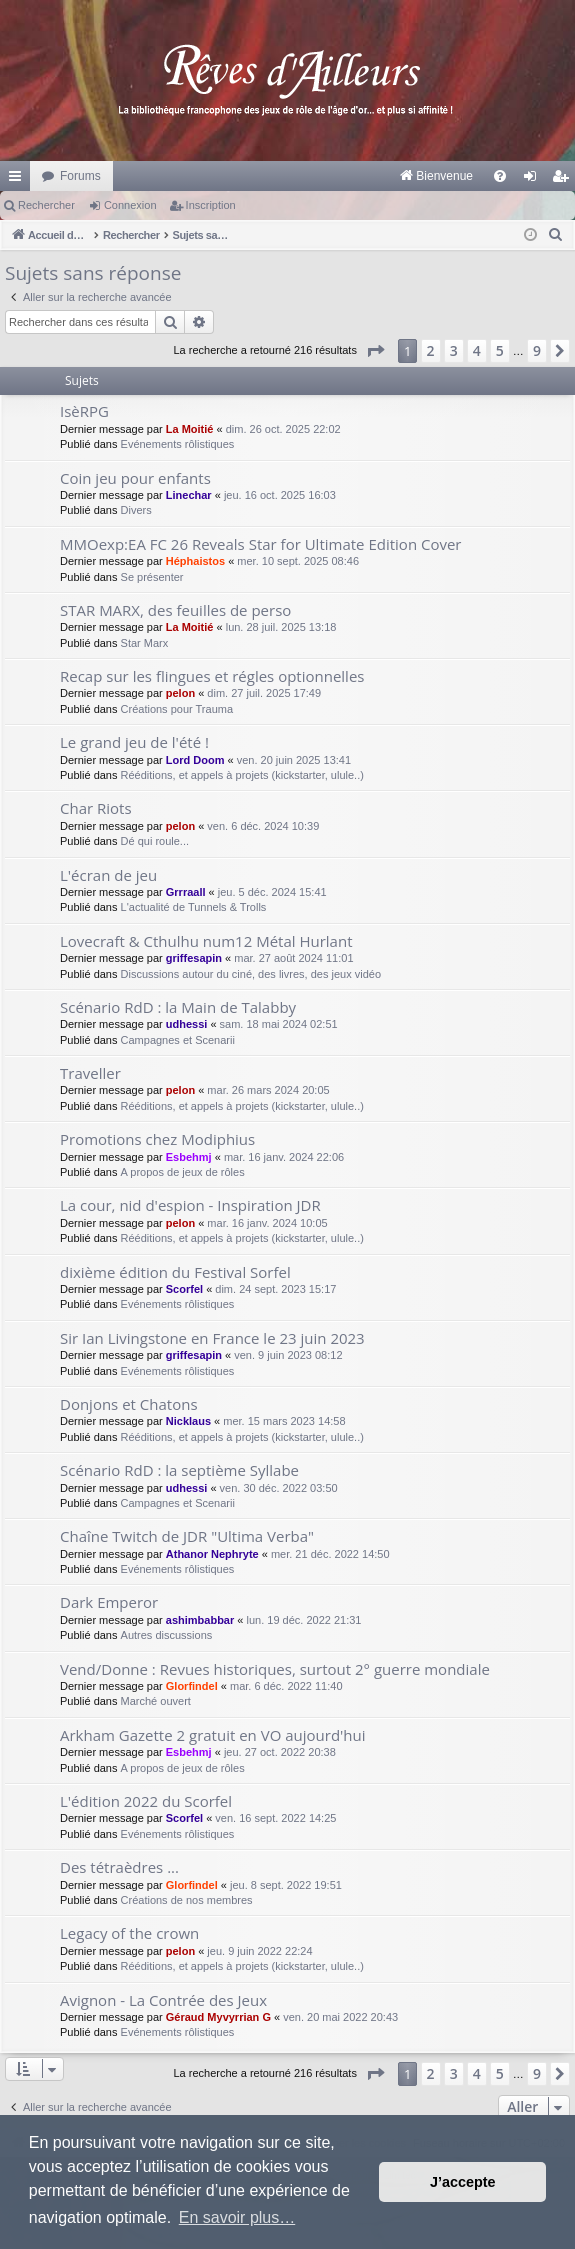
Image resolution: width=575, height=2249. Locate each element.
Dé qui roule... (155, 841)
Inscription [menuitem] (564, 180)
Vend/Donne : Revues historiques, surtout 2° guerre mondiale (275, 1669)
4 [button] (477, 350)
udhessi (187, 1024)
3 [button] (454, 350)
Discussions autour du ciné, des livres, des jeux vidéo (251, 974)
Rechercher (46, 205)
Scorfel (184, 1289)
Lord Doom (195, 760)
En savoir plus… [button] (237, 2217)
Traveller (90, 1073)
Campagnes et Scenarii (178, 1040)
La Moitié (190, 429)
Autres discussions (167, 1635)
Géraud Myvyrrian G (218, 2017)
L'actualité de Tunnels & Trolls (194, 907)
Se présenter (152, 577)
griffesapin (194, 958)
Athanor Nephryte (212, 1554)
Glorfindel (192, 1686)
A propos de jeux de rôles (183, 1172)
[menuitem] (227, 176)
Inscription (211, 205)
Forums (80, 176)
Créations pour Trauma (177, 709)
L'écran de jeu (108, 875)
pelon (180, 693)
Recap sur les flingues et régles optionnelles (212, 676)
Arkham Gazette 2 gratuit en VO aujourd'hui (213, 1735)
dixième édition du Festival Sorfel (175, 1272)
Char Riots (96, 808)
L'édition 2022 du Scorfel (146, 1801)
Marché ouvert (156, 1701)
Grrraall (186, 892)
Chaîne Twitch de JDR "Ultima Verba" (187, 1536)
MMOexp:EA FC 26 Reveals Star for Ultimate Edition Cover (261, 544)
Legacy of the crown (129, 1933)
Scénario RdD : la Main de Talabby (178, 1007)
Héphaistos (195, 561)
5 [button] (500, 350)
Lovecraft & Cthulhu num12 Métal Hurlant (206, 941)
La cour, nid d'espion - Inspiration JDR (190, 1205)
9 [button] (537, 350)
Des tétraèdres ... (119, 1867)
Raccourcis (19, 180)
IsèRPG (84, 411)
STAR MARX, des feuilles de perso (175, 610)
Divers (136, 510)
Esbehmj (189, 1157)
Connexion (130, 205)
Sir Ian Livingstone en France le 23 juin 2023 (212, 1338)
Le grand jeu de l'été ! (134, 742)
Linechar (189, 495)
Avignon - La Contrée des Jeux (163, 2000)
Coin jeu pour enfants (135, 478)
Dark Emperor (109, 1602)
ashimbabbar (200, 1620)
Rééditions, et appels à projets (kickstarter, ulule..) (242, 775)
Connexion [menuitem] (534, 180)
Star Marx (145, 643)
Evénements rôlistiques (178, 444)
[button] (375, 351)
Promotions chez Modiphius (157, 1139)
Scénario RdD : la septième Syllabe (179, 1470)
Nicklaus (188, 1421)
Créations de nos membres (187, 1900)
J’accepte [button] (463, 2182)
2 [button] (431, 350)
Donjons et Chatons (129, 1404)
